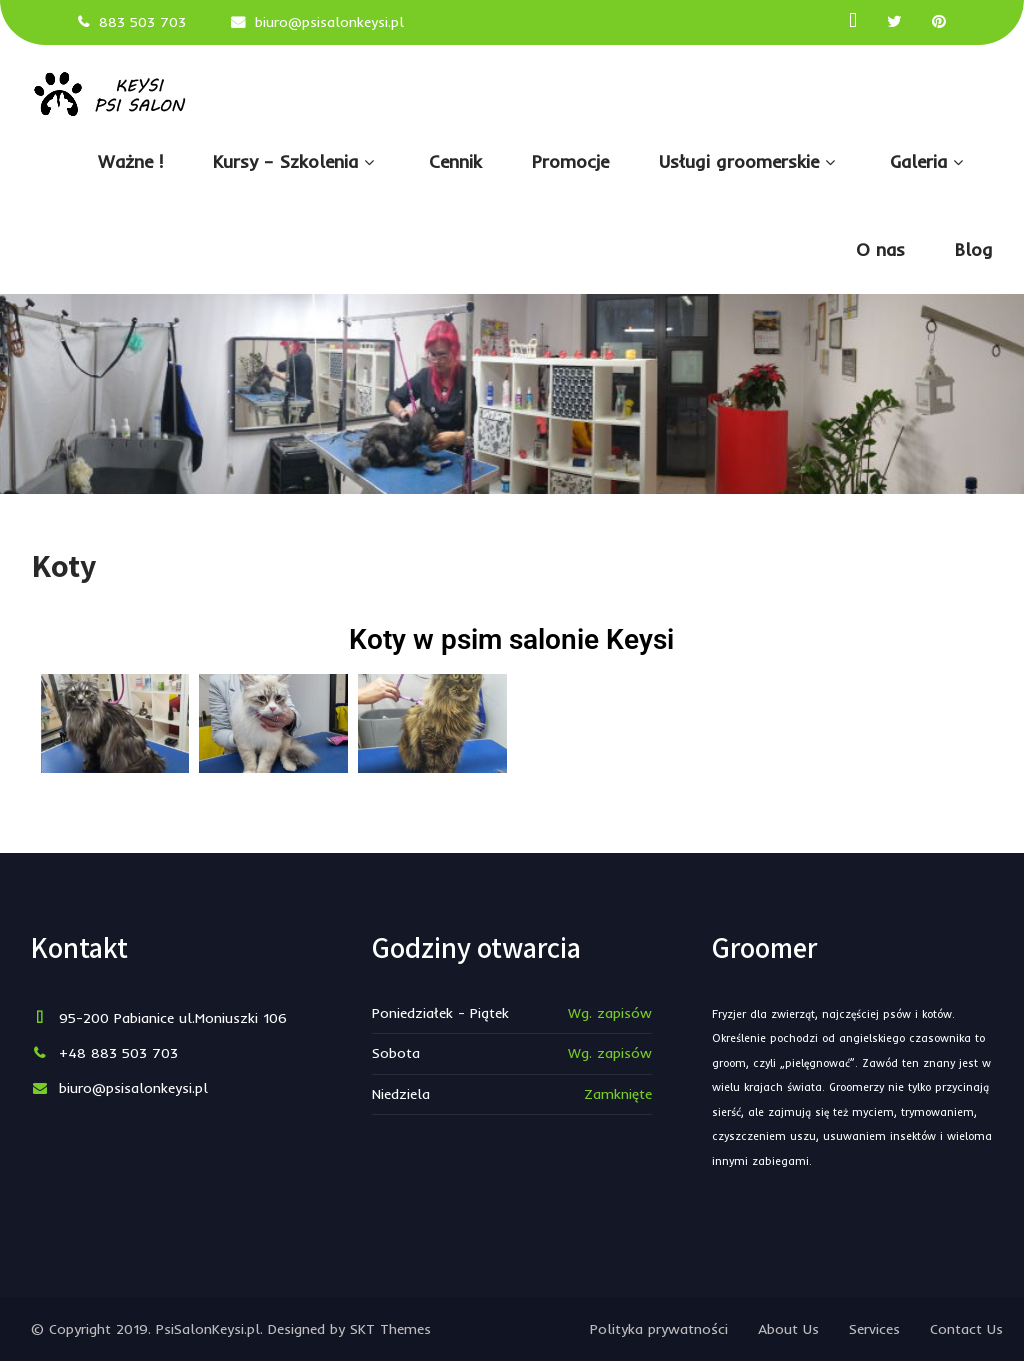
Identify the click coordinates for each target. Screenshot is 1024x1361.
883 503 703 (142, 22)
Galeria (929, 161)
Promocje (570, 161)
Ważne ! (130, 161)
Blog (974, 249)
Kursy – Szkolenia (296, 161)
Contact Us (966, 1329)
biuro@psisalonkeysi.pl (329, 22)
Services (874, 1329)
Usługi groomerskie (749, 161)
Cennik (455, 161)
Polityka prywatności (659, 1329)
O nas (880, 249)
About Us (788, 1329)
